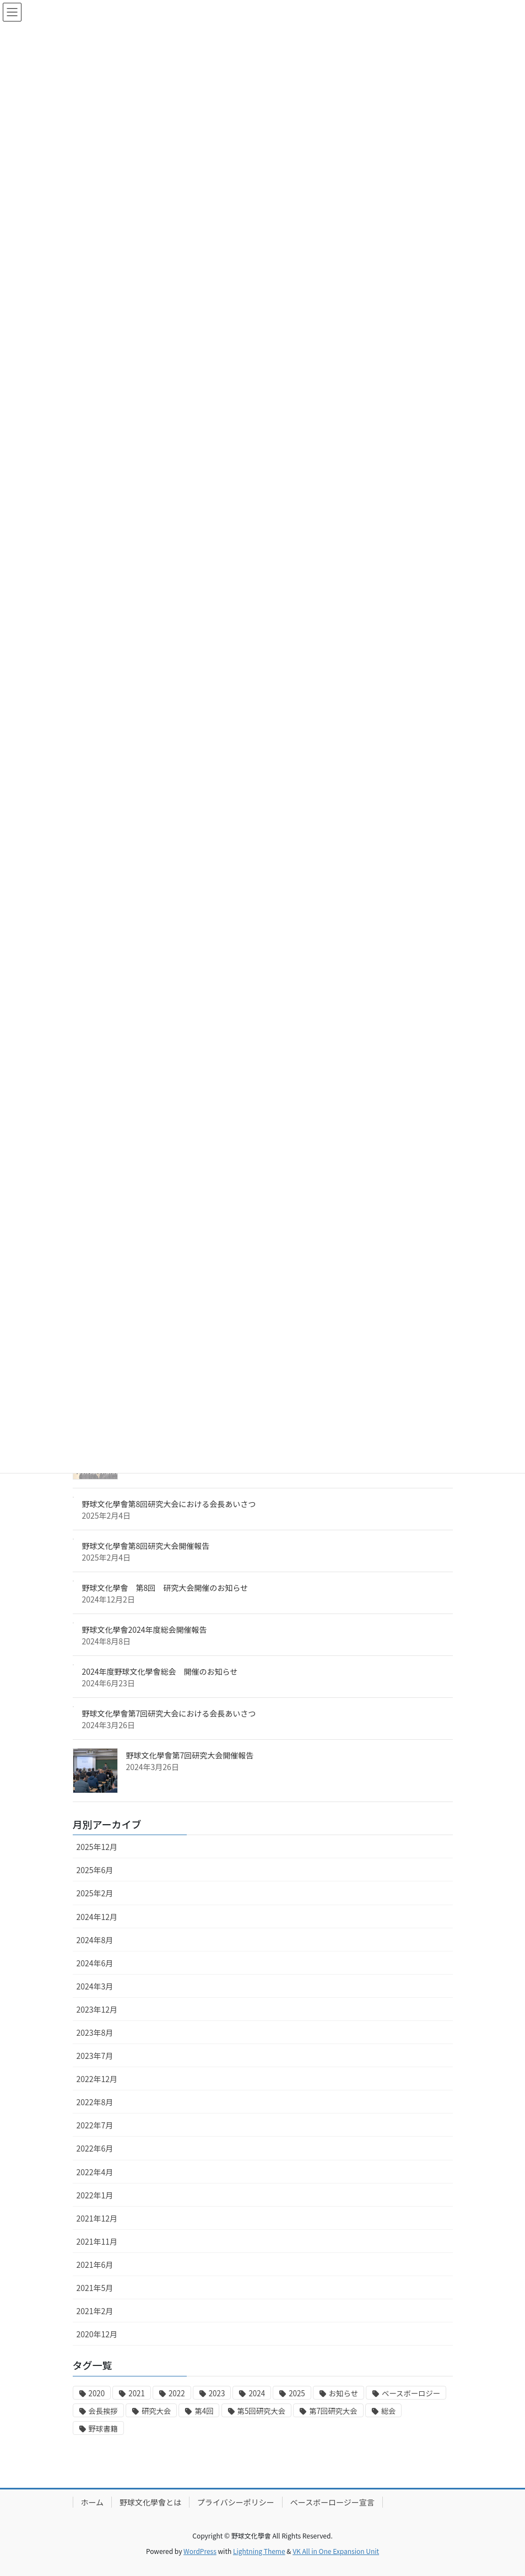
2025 (297, 2393)
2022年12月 (97, 2078)
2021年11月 (97, 2241)
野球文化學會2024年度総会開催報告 (144, 1629)
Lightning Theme (259, 2551)
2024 (256, 2393)
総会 (388, 2411)
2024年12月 (97, 1916)
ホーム (92, 2502)
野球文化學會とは (150, 2502)
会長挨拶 (103, 2411)
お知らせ (343, 2393)
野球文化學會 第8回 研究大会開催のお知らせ (165, 1587)
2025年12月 (97, 1846)
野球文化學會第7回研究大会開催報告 (190, 1755)
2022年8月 (95, 2101)
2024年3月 (95, 1986)
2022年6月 (95, 2148)
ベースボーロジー (411, 2393)
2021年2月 (95, 2310)
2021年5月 (95, 2287)
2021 (136, 2393)
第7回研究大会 (333, 2411)
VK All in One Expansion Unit (336, 2551)
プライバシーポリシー (235, 2502)
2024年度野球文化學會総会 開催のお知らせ (160, 1671)
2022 (177, 2393)
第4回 (203, 2411)
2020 (97, 2393)
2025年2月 (95, 1893)
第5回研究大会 (261, 2411)
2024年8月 (95, 1939)
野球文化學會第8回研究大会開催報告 (146, 1545)
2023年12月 (97, 2009)
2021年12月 (97, 2218)
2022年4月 (95, 2171)
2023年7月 (95, 2055)
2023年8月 (95, 2032)
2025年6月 (95, 1869)
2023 (217, 2393)
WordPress (200, 2551)
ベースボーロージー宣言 (332, 2502)
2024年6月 (95, 1963)
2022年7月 (95, 2125)
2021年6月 (95, 2264)
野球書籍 (103, 2428)
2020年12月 (97, 2334)
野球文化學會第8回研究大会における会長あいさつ (169, 1503)
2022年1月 (95, 2195)
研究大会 (156, 2411)
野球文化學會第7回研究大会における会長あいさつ (169, 1713)
